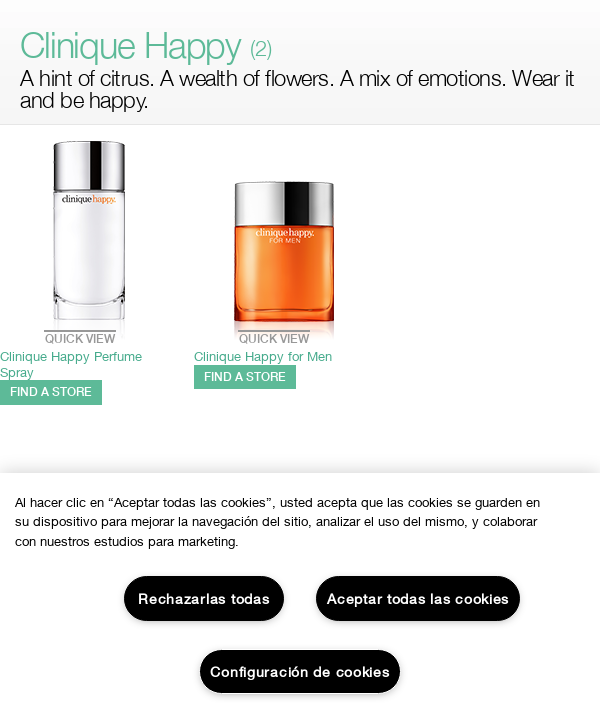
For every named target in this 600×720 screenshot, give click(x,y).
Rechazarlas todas (203, 598)
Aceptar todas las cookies (418, 598)
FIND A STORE (51, 392)
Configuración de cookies (299, 671)
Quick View (80, 331)
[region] (300, 596)
